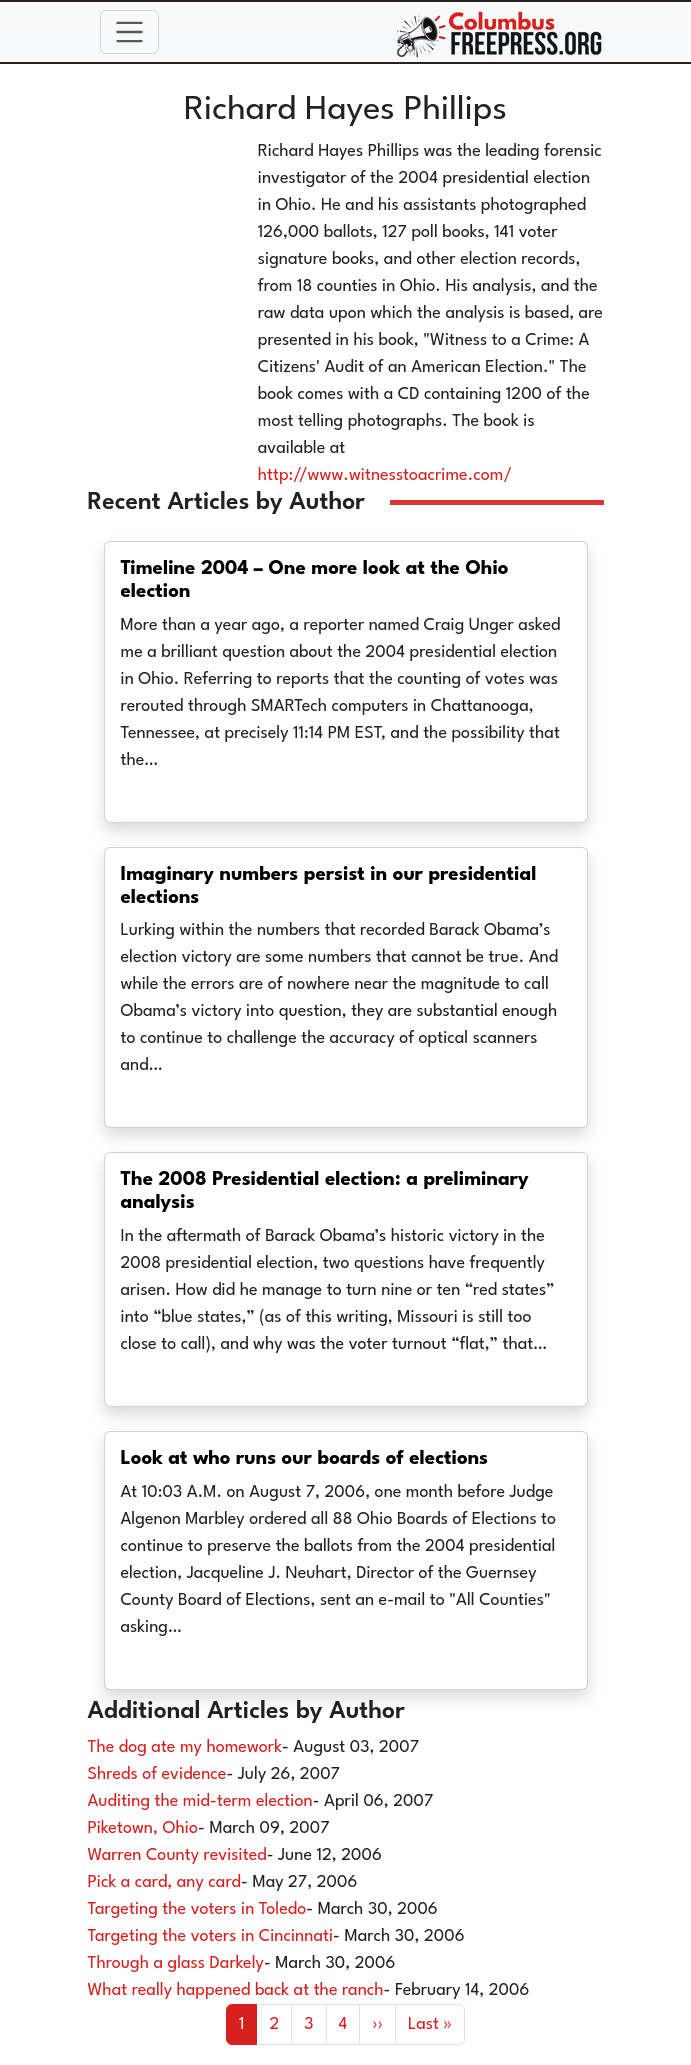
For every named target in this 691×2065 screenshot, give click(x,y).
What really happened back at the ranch (236, 1990)
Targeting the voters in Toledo (197, 1909)
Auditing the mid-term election (200, 1801)
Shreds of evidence (157, 1774)
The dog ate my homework (185, 1747)
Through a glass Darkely (176, 1963)
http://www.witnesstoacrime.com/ (385, 475)
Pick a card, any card (164, 1882)
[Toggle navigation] (130, 32)
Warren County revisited (177, 1855)
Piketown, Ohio (143, 1828)
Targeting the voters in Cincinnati (211, 1936)
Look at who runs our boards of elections (305, 1459)
